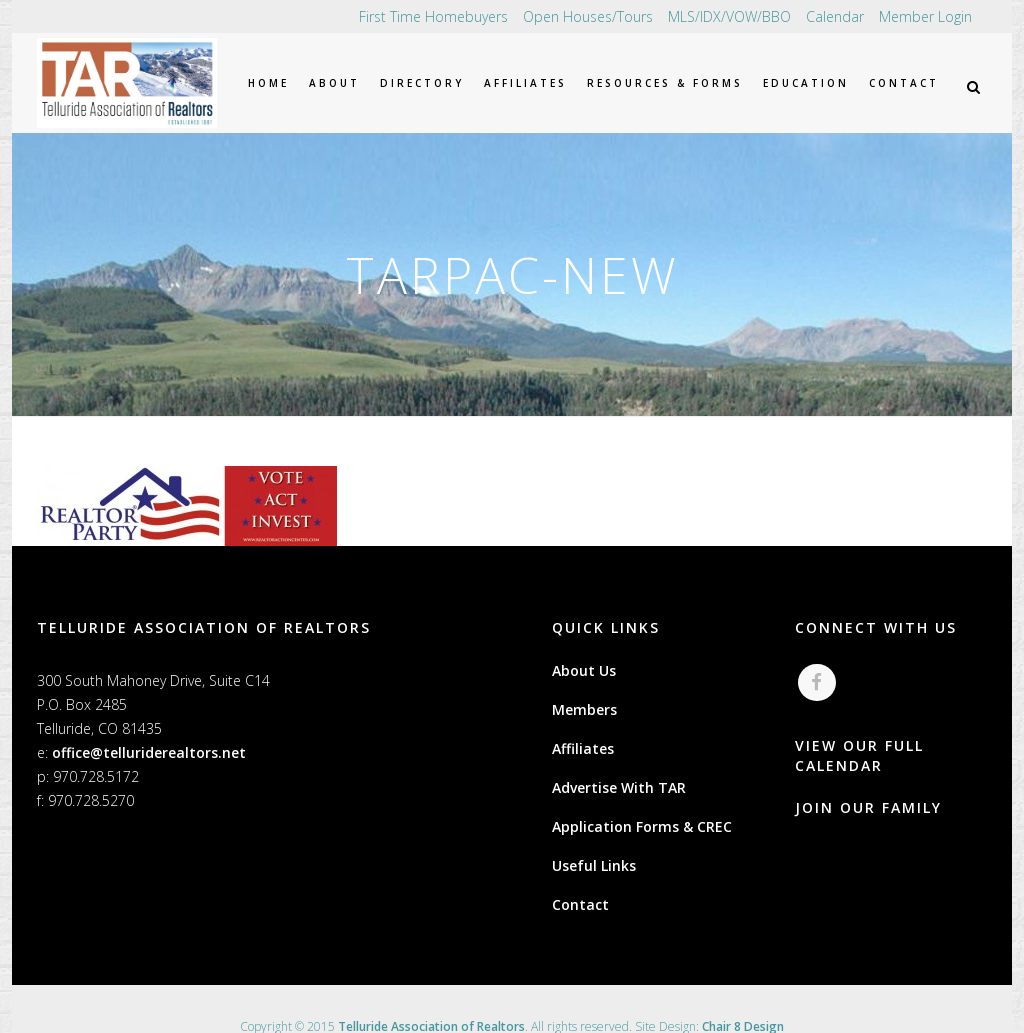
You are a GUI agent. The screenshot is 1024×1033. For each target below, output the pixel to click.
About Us (584, 670)
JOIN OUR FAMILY (868, 808)
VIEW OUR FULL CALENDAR (859, 756)
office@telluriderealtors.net (149, 752)
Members (584, 709)
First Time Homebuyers (433, 16)
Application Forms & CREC (642, 826)
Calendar (835, 16)
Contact (580, 904)
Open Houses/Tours (588, 16)
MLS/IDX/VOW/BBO (729, 16)
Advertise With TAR (619, 787)
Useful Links (594, 865)
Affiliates (583, 748)
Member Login (925, 16)
